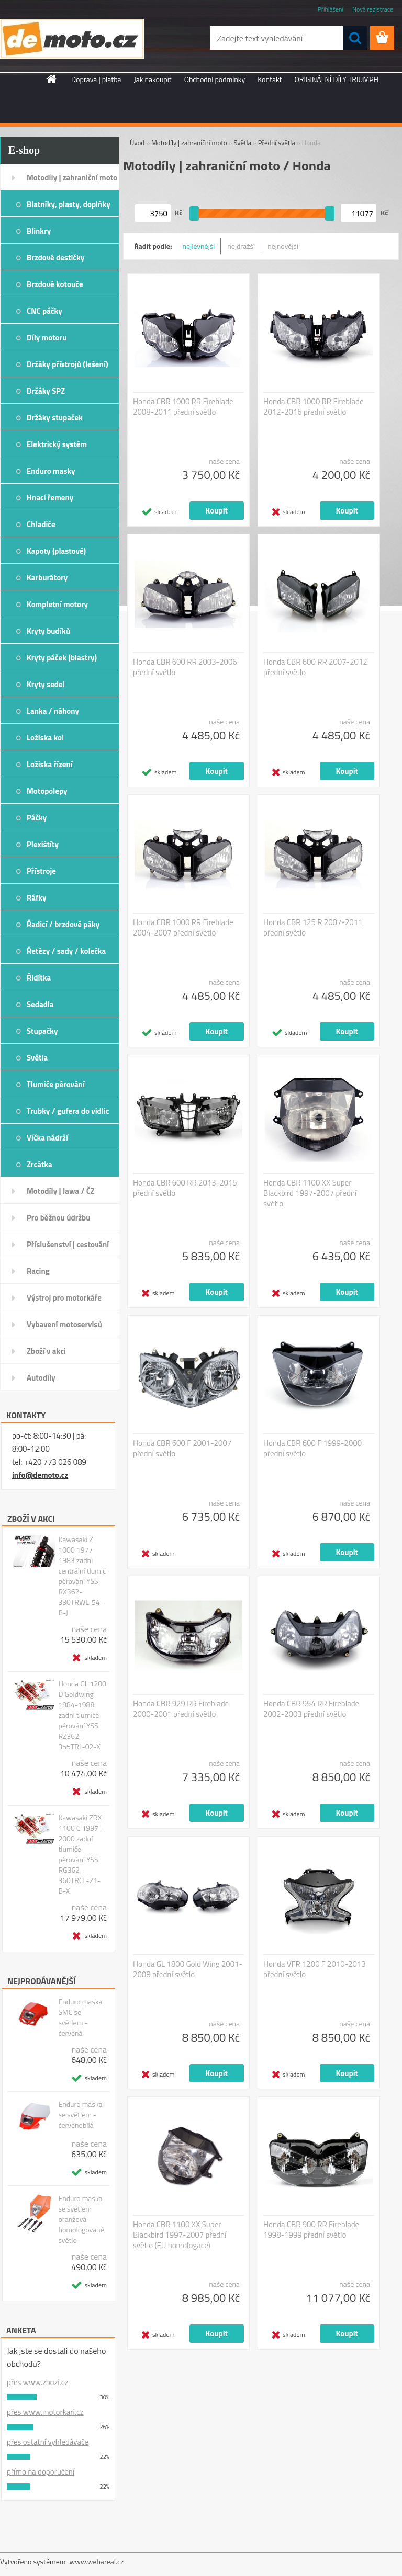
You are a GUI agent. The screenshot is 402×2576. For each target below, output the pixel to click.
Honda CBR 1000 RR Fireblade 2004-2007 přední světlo (183, 927)
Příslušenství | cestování (68, 1244)
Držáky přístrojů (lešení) (67, 364)
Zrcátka (39, 1164)
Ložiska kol (45, 738)
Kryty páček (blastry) (62, 658)
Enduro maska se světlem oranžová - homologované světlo (81, 2219)
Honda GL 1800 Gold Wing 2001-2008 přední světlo (187, 1969)
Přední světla (276, 143)
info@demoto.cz (40, 1475)
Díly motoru (46, 338)
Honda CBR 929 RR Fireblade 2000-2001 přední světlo (181, 1709)
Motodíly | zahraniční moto (72, 178)
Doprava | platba (96, 79)
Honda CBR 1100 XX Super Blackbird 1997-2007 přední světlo (309, 1193)
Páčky (37, 818)
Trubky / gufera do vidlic (68, 1111)
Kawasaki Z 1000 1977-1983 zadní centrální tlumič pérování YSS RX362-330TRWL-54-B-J (82, 1576)
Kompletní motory (57, 604)
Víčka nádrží (47, 1138)
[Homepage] (52, 79)
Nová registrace (372, 9)
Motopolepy (47, 791)
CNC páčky (44, 311)
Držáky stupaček (55, 418)
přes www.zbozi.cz (37, 2382)
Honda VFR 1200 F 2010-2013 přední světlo (314, 1969)
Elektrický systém (57, 444)
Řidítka (39, 978)
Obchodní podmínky (214, 79)
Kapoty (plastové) (56, 551)
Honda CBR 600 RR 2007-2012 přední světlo (315, 667)
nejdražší (241, 246)
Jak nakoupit (153, 79)
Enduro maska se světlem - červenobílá (80, 2114)
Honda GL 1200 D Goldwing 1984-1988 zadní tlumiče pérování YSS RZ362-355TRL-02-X (82, 1715)
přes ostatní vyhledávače (47, 2442)
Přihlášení (330, 9)
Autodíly (41, 1378)
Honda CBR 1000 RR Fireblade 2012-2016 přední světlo (313, 406)
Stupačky (42, 1031)
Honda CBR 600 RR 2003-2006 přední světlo (185, 667)
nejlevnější (199, 246)
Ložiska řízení (50, 764)
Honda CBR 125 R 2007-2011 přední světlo (313, 927)
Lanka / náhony (53, 711)
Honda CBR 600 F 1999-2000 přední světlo (312, 1448)
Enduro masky (51, 471)
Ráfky (36, 898)
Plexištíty (43, 844)
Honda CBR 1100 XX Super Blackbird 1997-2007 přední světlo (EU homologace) (179, 2235)
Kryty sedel (46, 684)
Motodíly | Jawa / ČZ (61, 1191)
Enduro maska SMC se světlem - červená (80, 2017)
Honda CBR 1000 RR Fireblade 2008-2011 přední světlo (183, 406)
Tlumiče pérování (56, 1084)
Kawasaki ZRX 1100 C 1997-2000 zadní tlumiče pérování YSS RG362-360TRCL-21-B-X (80, 1854)
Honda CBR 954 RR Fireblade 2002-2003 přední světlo (311, 1709)
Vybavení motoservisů (64, 1324)
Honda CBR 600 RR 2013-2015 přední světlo (185, 1188)
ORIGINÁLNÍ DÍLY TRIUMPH (336, 79)
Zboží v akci (46, 1351)
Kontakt (270, 79)
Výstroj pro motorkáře (64, 1298)
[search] (355, 38)
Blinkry (39, 231)
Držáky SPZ (46, 391)
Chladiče (41, 524)
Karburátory (47, 578)
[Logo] (72, 39)
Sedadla (40, 1004)
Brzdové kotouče (55, 284)
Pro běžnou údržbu (59, 1218)
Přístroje (41, 871)
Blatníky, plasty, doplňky (68, 204)
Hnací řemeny (50, 498)
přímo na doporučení (40, 2472)
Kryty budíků (48, 631)
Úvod (137, 143)
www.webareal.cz (97, 2561)
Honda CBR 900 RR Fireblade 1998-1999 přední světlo (311, 2229)
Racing (38, 1271)
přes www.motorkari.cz (45, 2412)
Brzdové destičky (55, 258)
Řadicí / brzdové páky (63, 924)
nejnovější (282, 246)
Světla (37, 1058)
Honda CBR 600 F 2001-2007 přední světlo (182, 1448)
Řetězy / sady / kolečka (66, 951)
